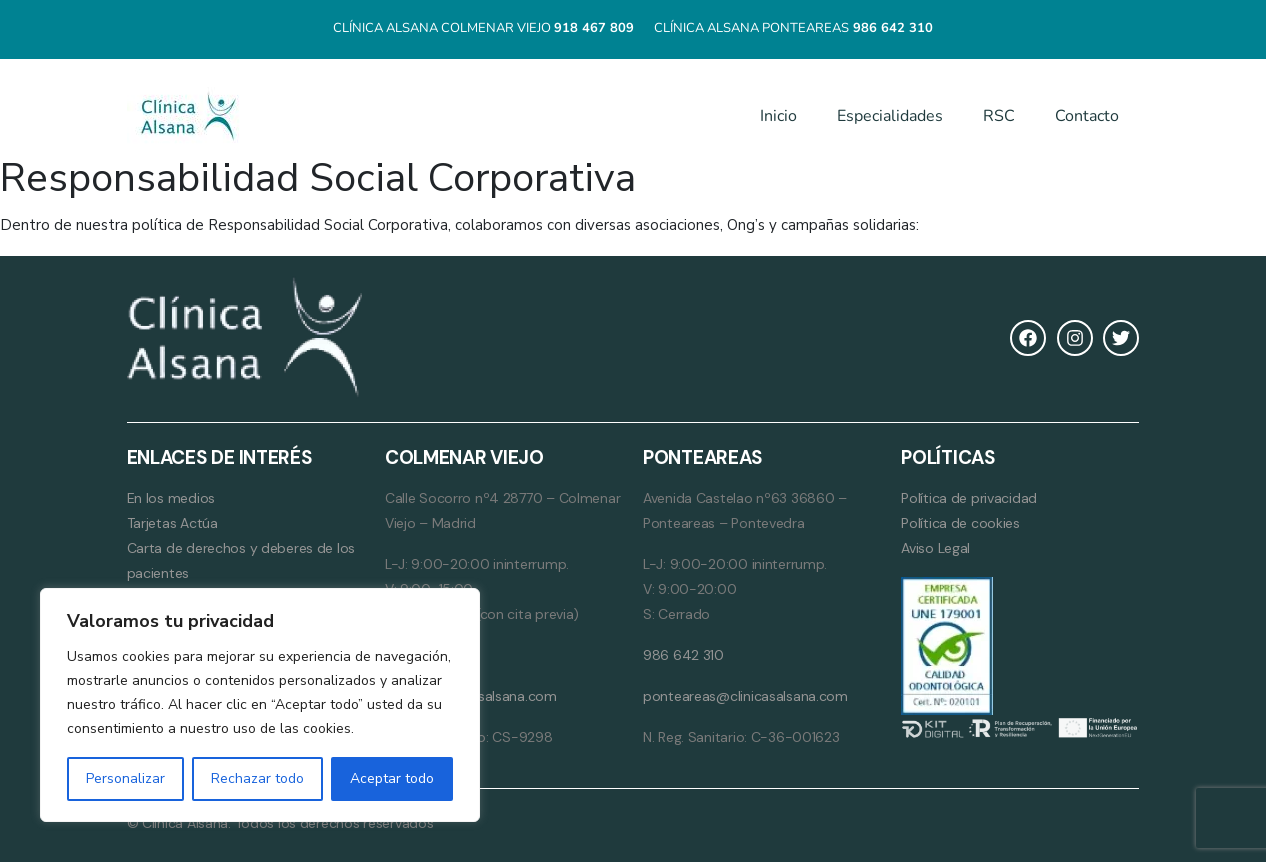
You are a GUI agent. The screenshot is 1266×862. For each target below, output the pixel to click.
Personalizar (125, 778)
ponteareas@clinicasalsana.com (745, 696)
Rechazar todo (257, 778)
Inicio (778, 116)
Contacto (1087, 116)
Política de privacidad (969, 498)
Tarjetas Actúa (172, 523)
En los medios (171, 498)
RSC (999, 116)
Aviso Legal (935, 548)
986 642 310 (683, 655)
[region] (260, 705)
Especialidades (890, 116)
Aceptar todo (392, 778)
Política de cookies (960, 523)
